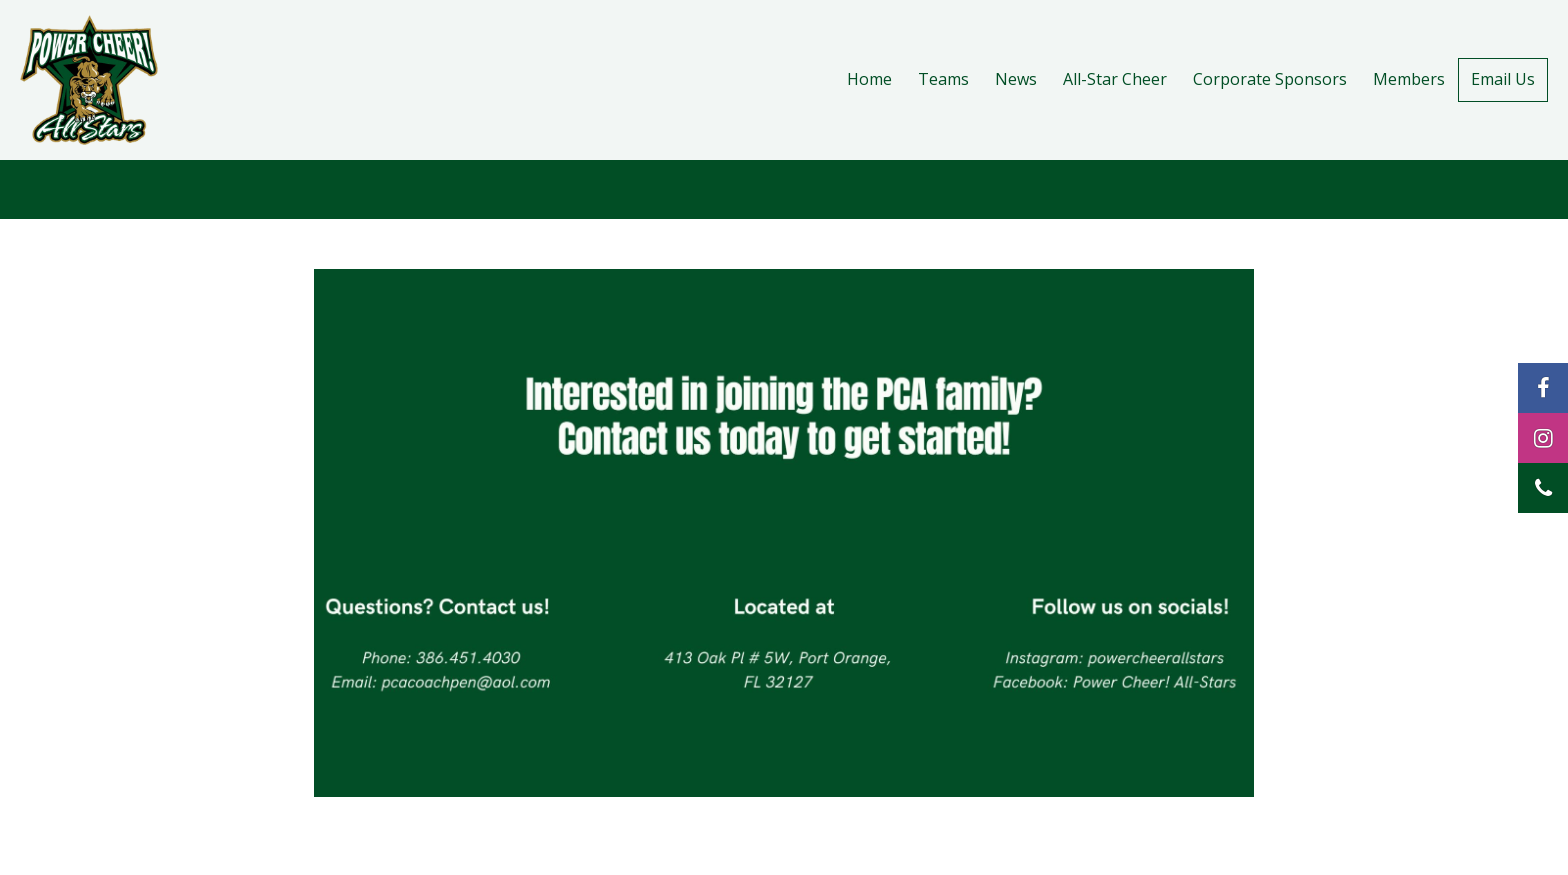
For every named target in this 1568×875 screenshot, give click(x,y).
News (1016, 79)
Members (1409, 79)
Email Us (1503, 79)
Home (869, 79)
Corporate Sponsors (1270, 79)
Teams (943, 79)
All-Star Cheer (1115, 79)
